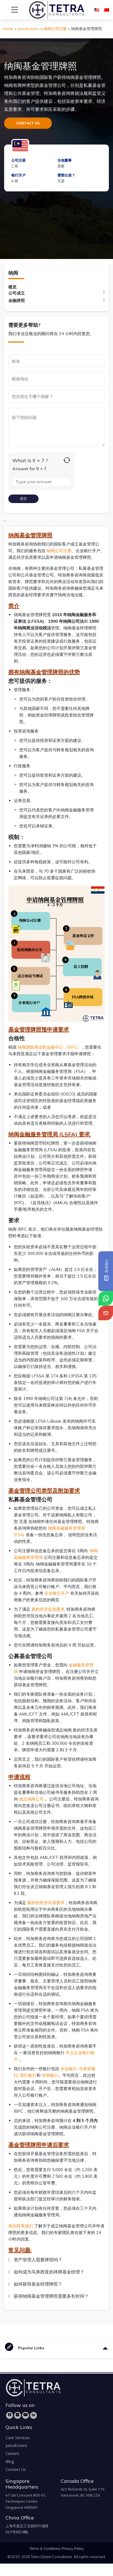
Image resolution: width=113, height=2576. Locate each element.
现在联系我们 (20, 2225)
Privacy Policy (72, 2548)
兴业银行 (68, 2068)
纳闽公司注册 (55, 28)
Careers (12, 2453)
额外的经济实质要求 (45, 1902)
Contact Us (16, 2469)
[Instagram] (17, 2415)
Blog (10, 2461)
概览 (12, 287)
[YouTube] (25, 2415)
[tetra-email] (105, 1313)
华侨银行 (50, 2075)
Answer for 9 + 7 (29, 468)
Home (8, 28)
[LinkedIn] (33, 2415)
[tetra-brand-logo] (46, 9)
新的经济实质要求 (47, 1609)
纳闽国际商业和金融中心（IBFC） (49, 1047)
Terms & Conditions (44, 2548)
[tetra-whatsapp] (105, 1298)
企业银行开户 (56, 1593)
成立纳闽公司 (32, 1799)
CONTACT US (28, 123)
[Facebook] (9, 2415)
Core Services (18, 2437)
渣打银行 (28, 2075)
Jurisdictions (28, 28)
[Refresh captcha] (66, 460)
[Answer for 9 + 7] (41, 482)
